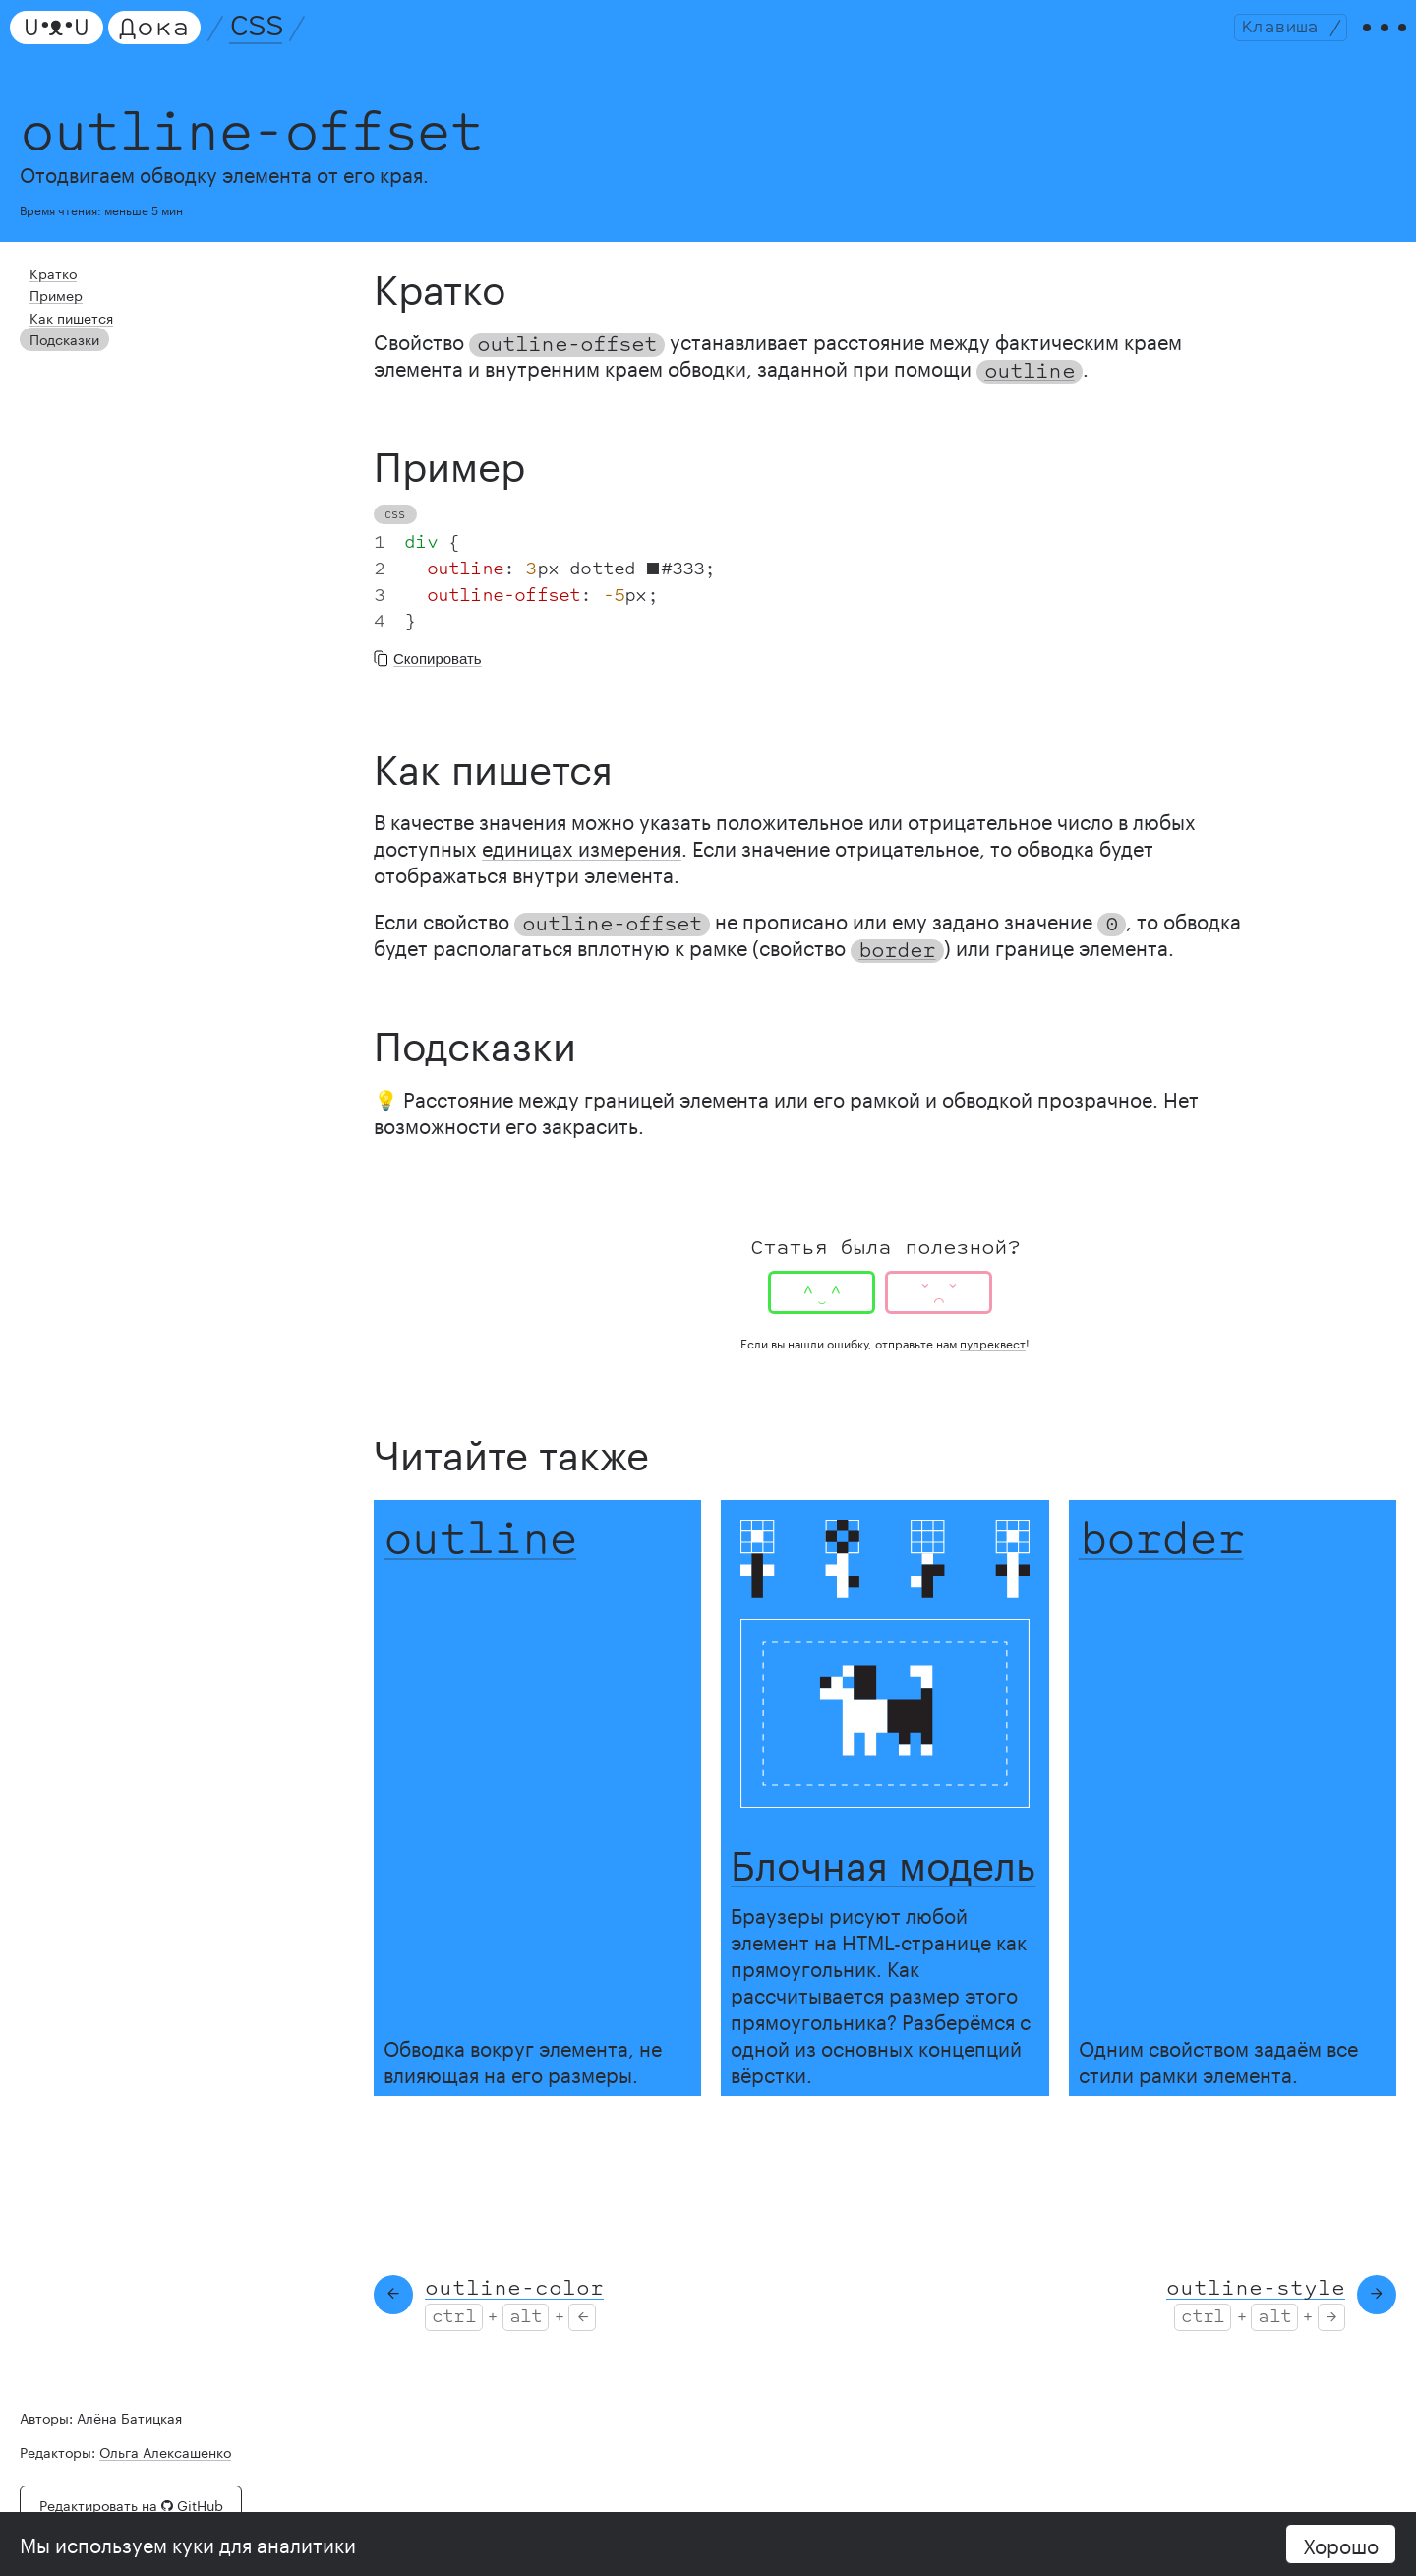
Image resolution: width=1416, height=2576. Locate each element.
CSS (266, 37)
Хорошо (1341, 2543)
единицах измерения (581, 867)
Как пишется (65, 330)
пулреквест (993, 1363)
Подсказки (59, 348)
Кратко (49, 292)
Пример (53, 311)
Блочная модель (883, 1880)
